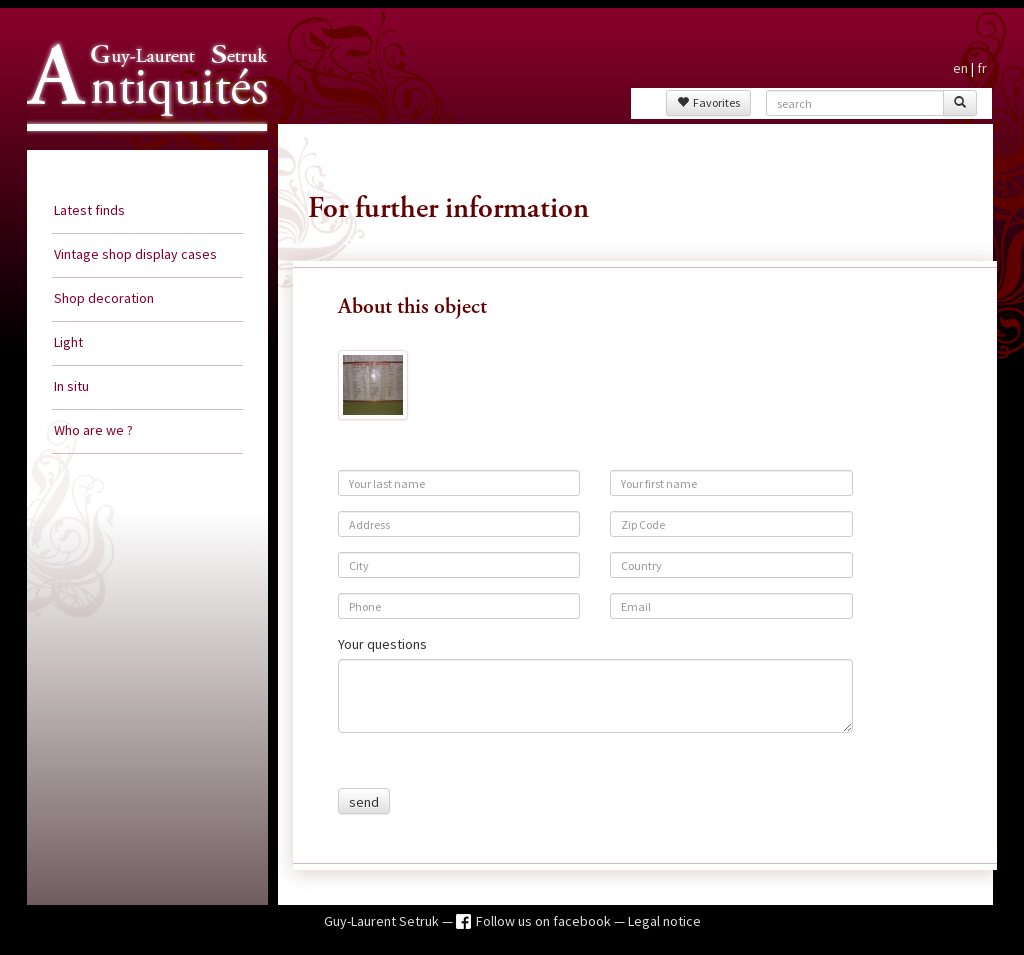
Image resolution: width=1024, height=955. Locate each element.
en (960, 68)
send (364, 802)
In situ (71, 386)
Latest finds (89, 210)
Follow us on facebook (545, 921)
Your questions (382, 644)
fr (982, 68)
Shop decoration (104, 298)
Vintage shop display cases (135, 254)
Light (68, 342)
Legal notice (664, 921)
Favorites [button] (708, 102)
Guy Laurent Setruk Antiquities (141, 149)
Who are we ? (93, 430)
